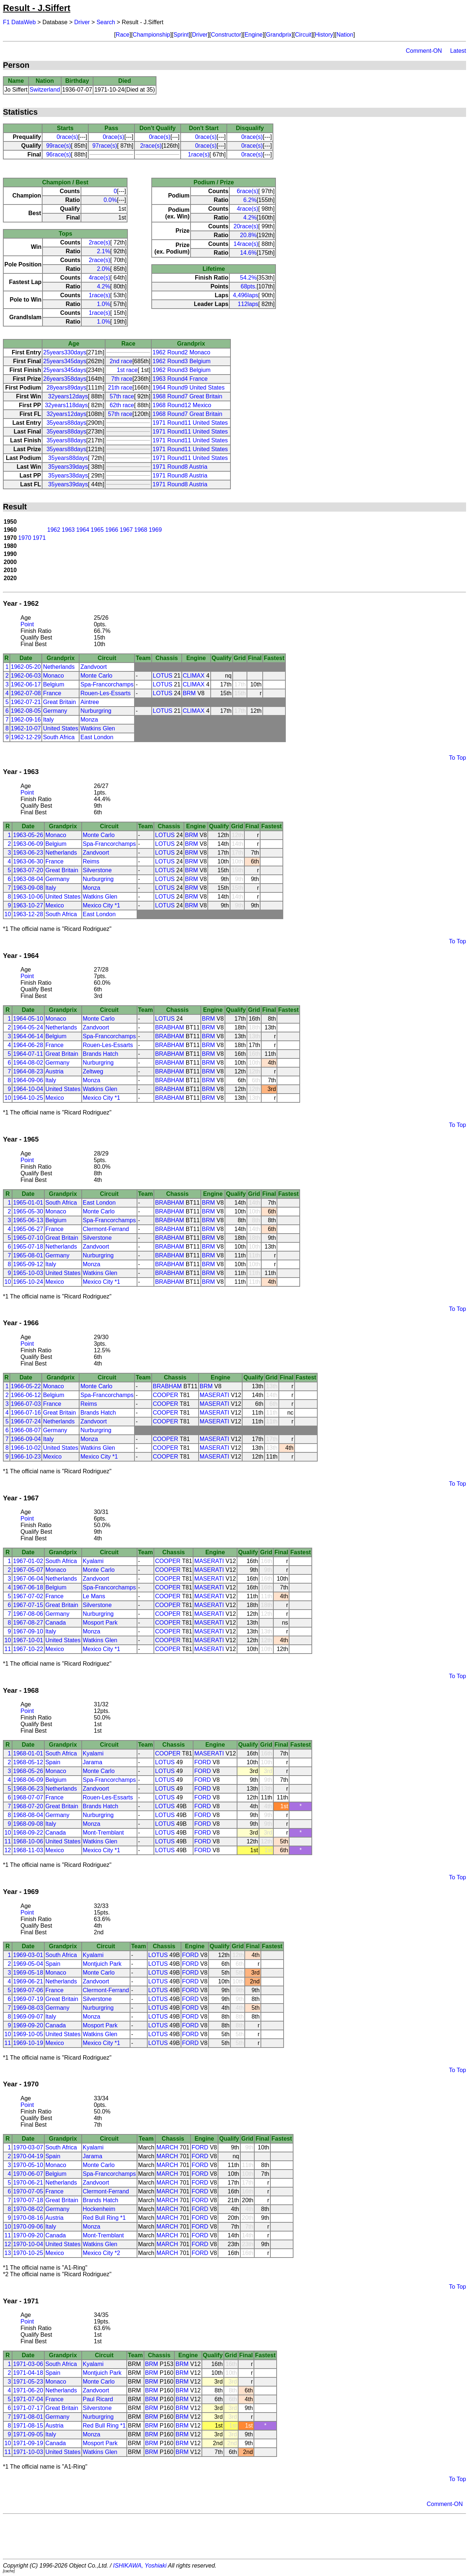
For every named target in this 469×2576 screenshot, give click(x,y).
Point (27, 624)
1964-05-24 (28, 1027)
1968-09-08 (28, 1824)
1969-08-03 (28, 2008)
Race (122, 35)
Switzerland (45, 89)
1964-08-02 (28, 1062)
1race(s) (199, 154)
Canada (55, 1622)
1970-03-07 (28, 2147)
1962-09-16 (26, 719)
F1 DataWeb (19, 22)
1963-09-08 (28, 888)
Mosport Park (100, 1622)
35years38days (68, 475)
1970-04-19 (28, 2156)
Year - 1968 (21, 1690)
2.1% (103, 251)
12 (7, 1850)
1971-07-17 (28, 2408)
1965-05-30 (28, 1211)
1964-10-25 (28, 1098)
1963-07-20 (28, 870)
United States (60, 728)
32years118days (66, 405)
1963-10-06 (28, 896)
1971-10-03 (28, 2452)
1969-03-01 (28, 1955)
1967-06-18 (28, 1587)
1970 (25, 538)
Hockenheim (99, 2209)
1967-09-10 (28, 1631)
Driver (82, 22)
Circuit (303, 35)
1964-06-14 (28, 1036)
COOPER (165, 1395)
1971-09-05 (28, 2434)
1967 (126, 530)
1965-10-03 (28, 1273)
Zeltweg (93, 1071)
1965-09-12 (28, 1264)
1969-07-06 (28, 1990)
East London (96, 737)
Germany (55, 711)
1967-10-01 (28, 1640)
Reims (91, 861)
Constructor (226, 35)
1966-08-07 (26, 1430)
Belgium (53, 684)
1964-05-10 (28, 1019)
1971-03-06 (28, 2364)
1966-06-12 (26, 1395)
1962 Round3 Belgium (181, 361)
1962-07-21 (26, 702)
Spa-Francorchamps (106, 684)
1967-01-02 (28, 1561)
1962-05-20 (26, 667)
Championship (151, 35)
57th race (122, 396)
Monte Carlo (96, 675)
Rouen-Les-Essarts (105, 693)
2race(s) (151, 146)
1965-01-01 (28, 1202)
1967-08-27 (28, 1622)
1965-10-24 (28, 1282)
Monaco (53, 675)
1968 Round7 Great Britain (187, 396)
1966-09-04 (26, 1439)
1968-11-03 (28, 1850)
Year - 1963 (21, 771)
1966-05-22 (26, 1386)
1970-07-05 (28, 2191)
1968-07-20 (28, 1806)
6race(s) (247, 191)
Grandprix (279, 35)
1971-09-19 (28, 2443)
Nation (344, 35)
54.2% (248, 277)
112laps (248, 304)
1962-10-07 (26, 728)
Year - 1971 (21, 2301)
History (324, 35)
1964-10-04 (28, 1089)
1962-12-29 (26, 737)
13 (7, 2253)
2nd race (121, 361)
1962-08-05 (26, 711)
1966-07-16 (26, 1412)
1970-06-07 (28, 2174)
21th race (120, 387)
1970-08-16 (28, 2218)
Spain (52, 1762)
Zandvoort (93, 667)
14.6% (248, 253)
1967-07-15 (28, 1605)
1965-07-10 (28, 1238)
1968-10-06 (28, 1841)
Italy (48, 719)
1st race (127, 370)
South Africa (58, 737)
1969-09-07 (28, 2016)
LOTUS (162, 675)
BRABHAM (169, 1027)
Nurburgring (95, 711)
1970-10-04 (28, 2244)
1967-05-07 (28, 1570)
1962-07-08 (26, 693)
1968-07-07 (28, 1797)
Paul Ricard (98, 2399)
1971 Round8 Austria (179, 467)
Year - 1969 (21, 1891)
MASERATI (214, 1395)
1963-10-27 (28, 905)
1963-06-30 (28, 861)
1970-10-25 (28, 2253)
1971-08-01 (28, 2417)
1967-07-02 (28, 1596)
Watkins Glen (97, 728)
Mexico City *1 (101, 905)
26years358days (64, 379)
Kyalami (93, 1561)
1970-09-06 (28, 2226)
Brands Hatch (100, 1054)
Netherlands (58, 667)
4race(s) (99, 277)
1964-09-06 (28, 1080)
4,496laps (245, 295)
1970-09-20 (28, 2235)
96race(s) (58, 154)
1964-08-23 (28, 1071)
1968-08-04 (28, 1815)
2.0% (103, 269)
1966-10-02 (26, 1448)
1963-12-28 (28, 914)
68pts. (249, 286)
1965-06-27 (28, 1229)
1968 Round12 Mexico (181, 405)
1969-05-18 (28, 1972)
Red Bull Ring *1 (104, 2218)
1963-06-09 (28, 844)
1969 (155, 530)
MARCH (167, 2147)
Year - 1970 (21, 2084)
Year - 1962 (21, 603)
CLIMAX (194, 675)
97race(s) (104, 146)
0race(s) (67, 137)
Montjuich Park (102, 1964)
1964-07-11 (28, 1054)
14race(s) (245, 244)
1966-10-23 (26, 1456)
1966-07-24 (26, 1421)
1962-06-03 (26, 675)
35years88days (66, 423)
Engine (253, 35)
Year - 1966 (21, 1323)
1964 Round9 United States (188, 387)
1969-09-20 (28, 2025)
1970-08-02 (28, 2209)
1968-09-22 (28, 1832)
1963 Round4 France (179, 379)
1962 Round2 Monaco (181, 352)
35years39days (68, 467)
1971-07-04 (28, 2399)
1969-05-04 (28, 1964)
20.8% (248, 235)
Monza (89, 719)
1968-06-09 (28, 1780)
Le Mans (94, 1596)
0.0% (110, 200)
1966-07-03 (26, 1404)
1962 (53, 530)
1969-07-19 (28, 1999)
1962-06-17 (26, 684)
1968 (140, 530)
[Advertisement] (234, 2536)
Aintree (89, 702)
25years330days (64, 352)
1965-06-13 (28, 1220)
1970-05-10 (28, 2165)
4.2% (103, 286)
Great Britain (59, 702)
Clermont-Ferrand (106, 1229)
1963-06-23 (28, 853)
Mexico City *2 (101, 2253)
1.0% (103, 304)
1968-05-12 (28, 1762)
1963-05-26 (28, 835)
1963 (68, 530)
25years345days (64, 361)
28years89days (66, 387)
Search (105, 22)
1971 (39, 538)
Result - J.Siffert (36, 8)
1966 (111, 530)
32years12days (68, 396)
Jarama (92, 1762)
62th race (122, 405)
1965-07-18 (28, 1246)
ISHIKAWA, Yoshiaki (140, 2565)
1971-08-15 (28, 2425)
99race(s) (58, 146)
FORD (202, 1762)
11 (7, 1649)
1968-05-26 (28, 1771)
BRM (189, 693)
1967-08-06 (28, 1614)
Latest (458, 51)
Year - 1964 (21, 955)
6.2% (249, 200)
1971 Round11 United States (190, 423)
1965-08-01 (28, 1255)
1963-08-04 (28, 879)
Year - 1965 (21, 1139)
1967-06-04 (28, 1579)
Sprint (181, 35)
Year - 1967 (21, 1498)
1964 (82, 530)
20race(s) (245, 226)
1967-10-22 (28, 1649)
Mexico (54, 905)
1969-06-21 (28, 1981)
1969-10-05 (28, 2034)
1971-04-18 (28, 2373)
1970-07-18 (28, 2200)
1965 (97, 530)
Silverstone (97, 870)
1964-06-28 (28, 1045)
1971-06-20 (28, 2390)
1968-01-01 (28, 1753)
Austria (54, 1071)
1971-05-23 (28, 2381)
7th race (122, 379)
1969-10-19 (28, 2043)
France (52, 693)
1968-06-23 (28, 1788)
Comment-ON (424, 51)
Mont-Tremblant (103, 1832)
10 (7, 914)
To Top (457, 758)
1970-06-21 (28, 2182)
